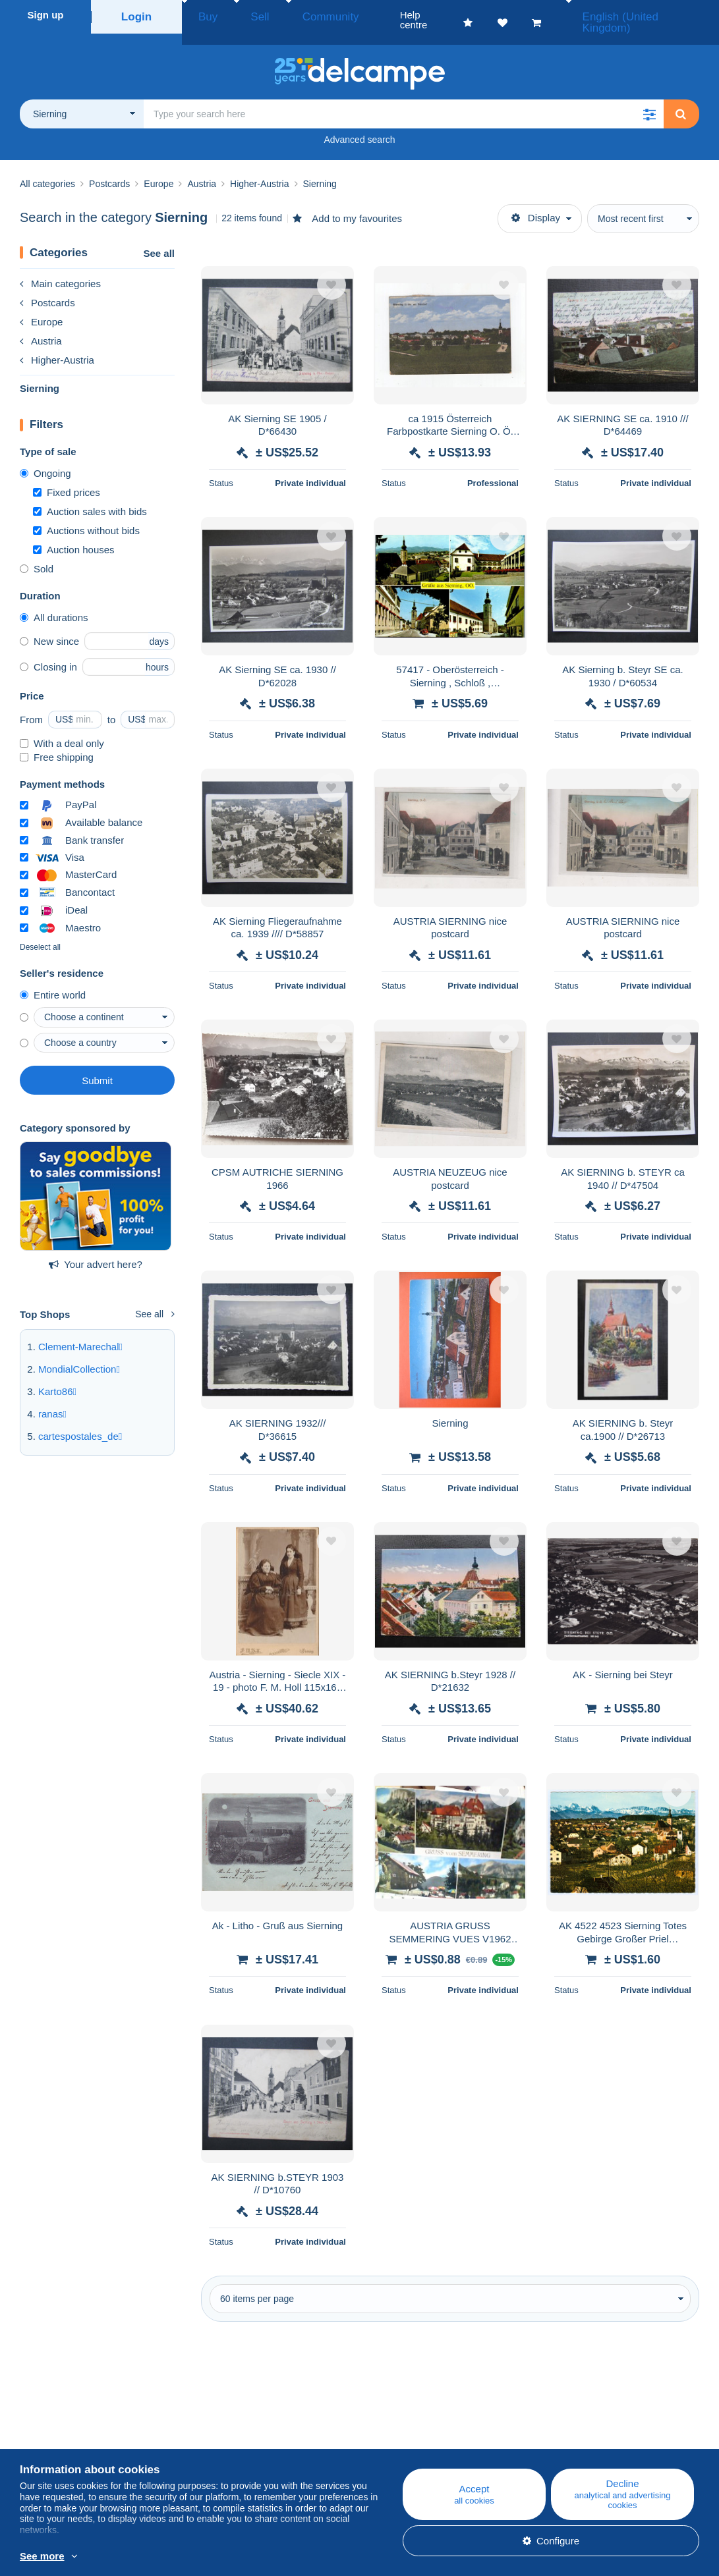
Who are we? (49, 2424)
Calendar (222, 2440)
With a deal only (62, 728)
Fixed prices (66, 477)
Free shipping (57, 742)
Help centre (410, 2424)
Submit (97, 1065)
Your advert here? (95, 1249)
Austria (41, 325)
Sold (36, 553)
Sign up (46, 14)
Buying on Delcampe (430, 2440)
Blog (218, 2424)
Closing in (48, 651)
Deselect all (40, 932)
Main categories (60, 268)
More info (167, 2557)
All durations (54, 602)
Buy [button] (203, 14)
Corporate (48, 2440)
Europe (41, 306)
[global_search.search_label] (404, 98)
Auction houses (74, 534)
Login (137, 14)
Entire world (53, 979)
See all (159, 238)
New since (49, 626)
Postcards (47, 287)
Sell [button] (243, 14)
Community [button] (300, 14)
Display (535, 202)
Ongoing (45, 458)
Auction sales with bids (90, 496)
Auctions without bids (86, 515)
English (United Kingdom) (646, 14)
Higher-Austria (57, 344)
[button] (649, 98)
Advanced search (359, 124)
